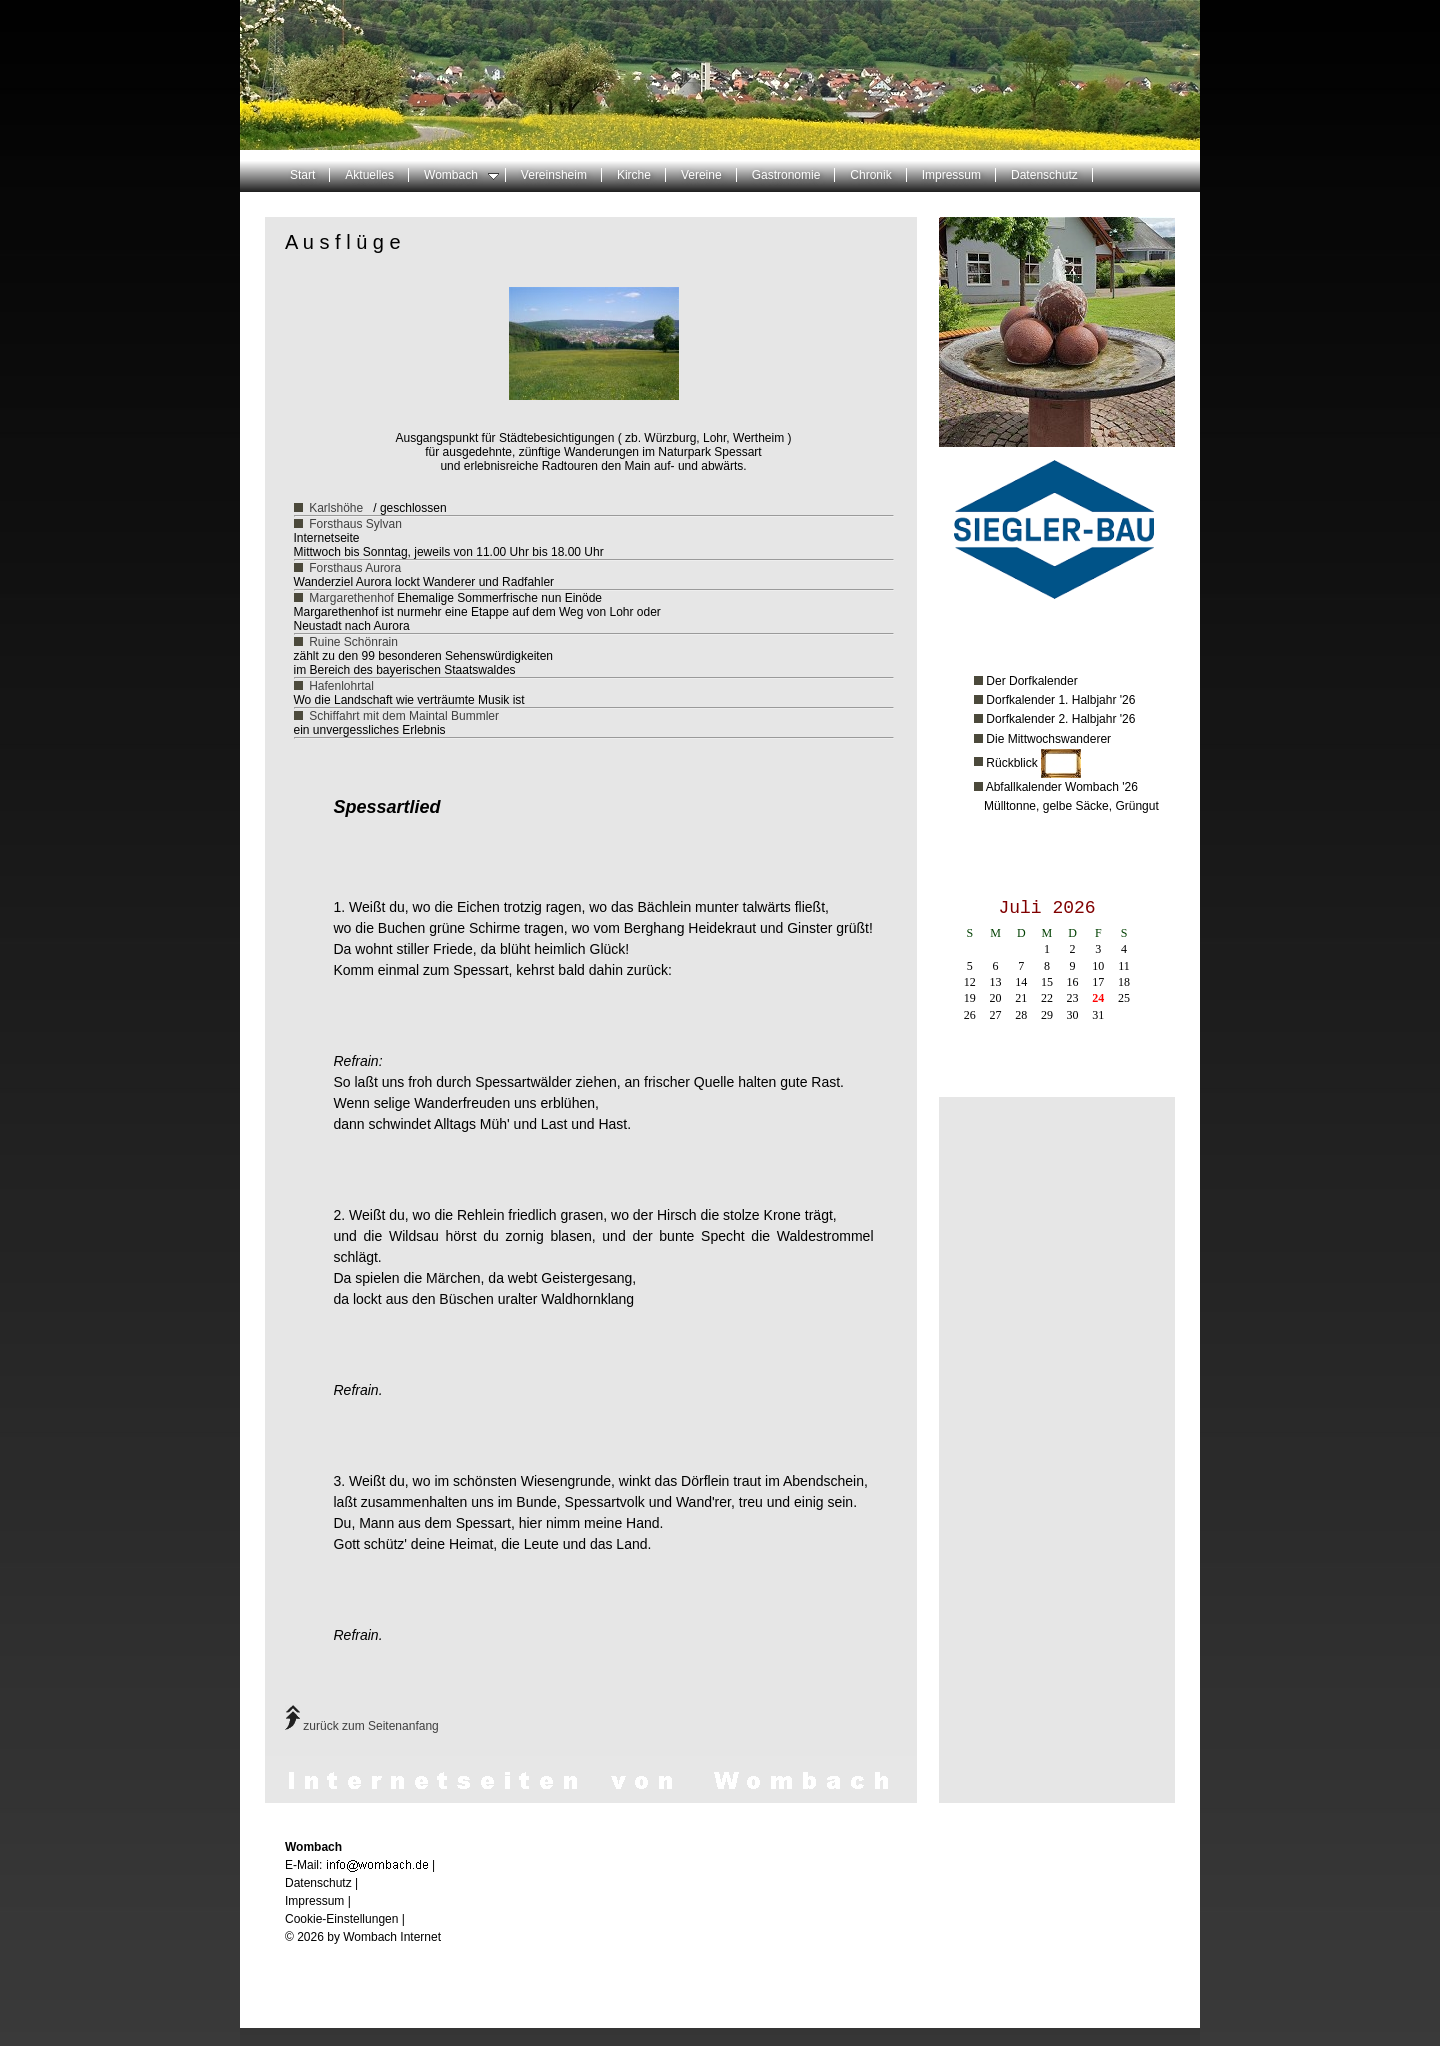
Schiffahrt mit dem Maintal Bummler (404, 716)
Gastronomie (786, 175)
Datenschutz (1044, 175)
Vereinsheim (554, 175)
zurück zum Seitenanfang (362, 1726)
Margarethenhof (351, 598)
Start (302, 175)
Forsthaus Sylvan (355, 524)
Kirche (634, 175)
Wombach (461, 175)
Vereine (701, 175)
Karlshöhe (336, 508)
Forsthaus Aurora (355, 568)
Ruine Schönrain (353, 642)
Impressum (951, 175)
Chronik (870, 175)
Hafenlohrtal (341, 686)
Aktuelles (369, 175)
